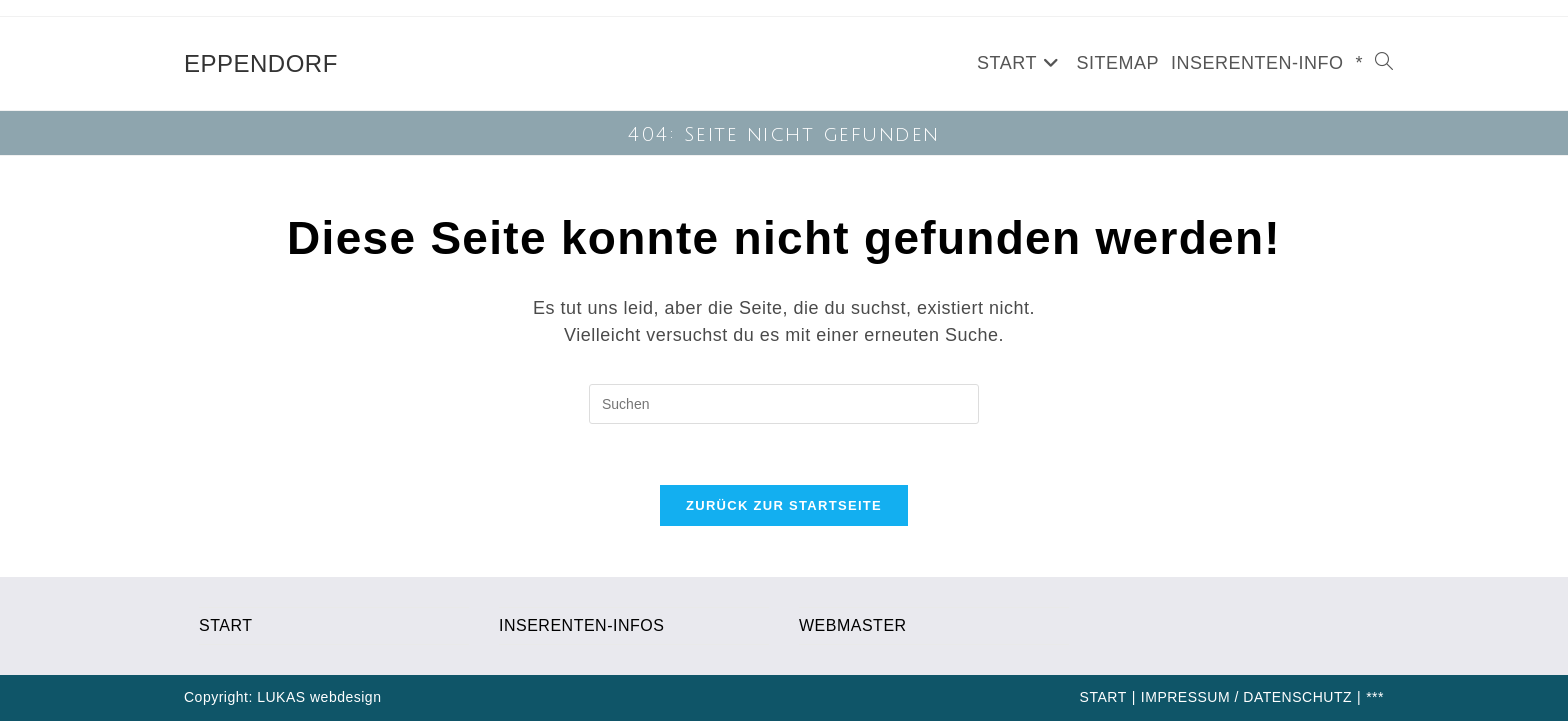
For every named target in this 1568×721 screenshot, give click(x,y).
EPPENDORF (261, 63)
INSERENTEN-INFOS (581, 625)
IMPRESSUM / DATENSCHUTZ (1246, 697)
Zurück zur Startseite (784, 505)
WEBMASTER (853, 625)
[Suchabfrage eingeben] (784, 404)
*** (1375, 697)
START (225, 625)
